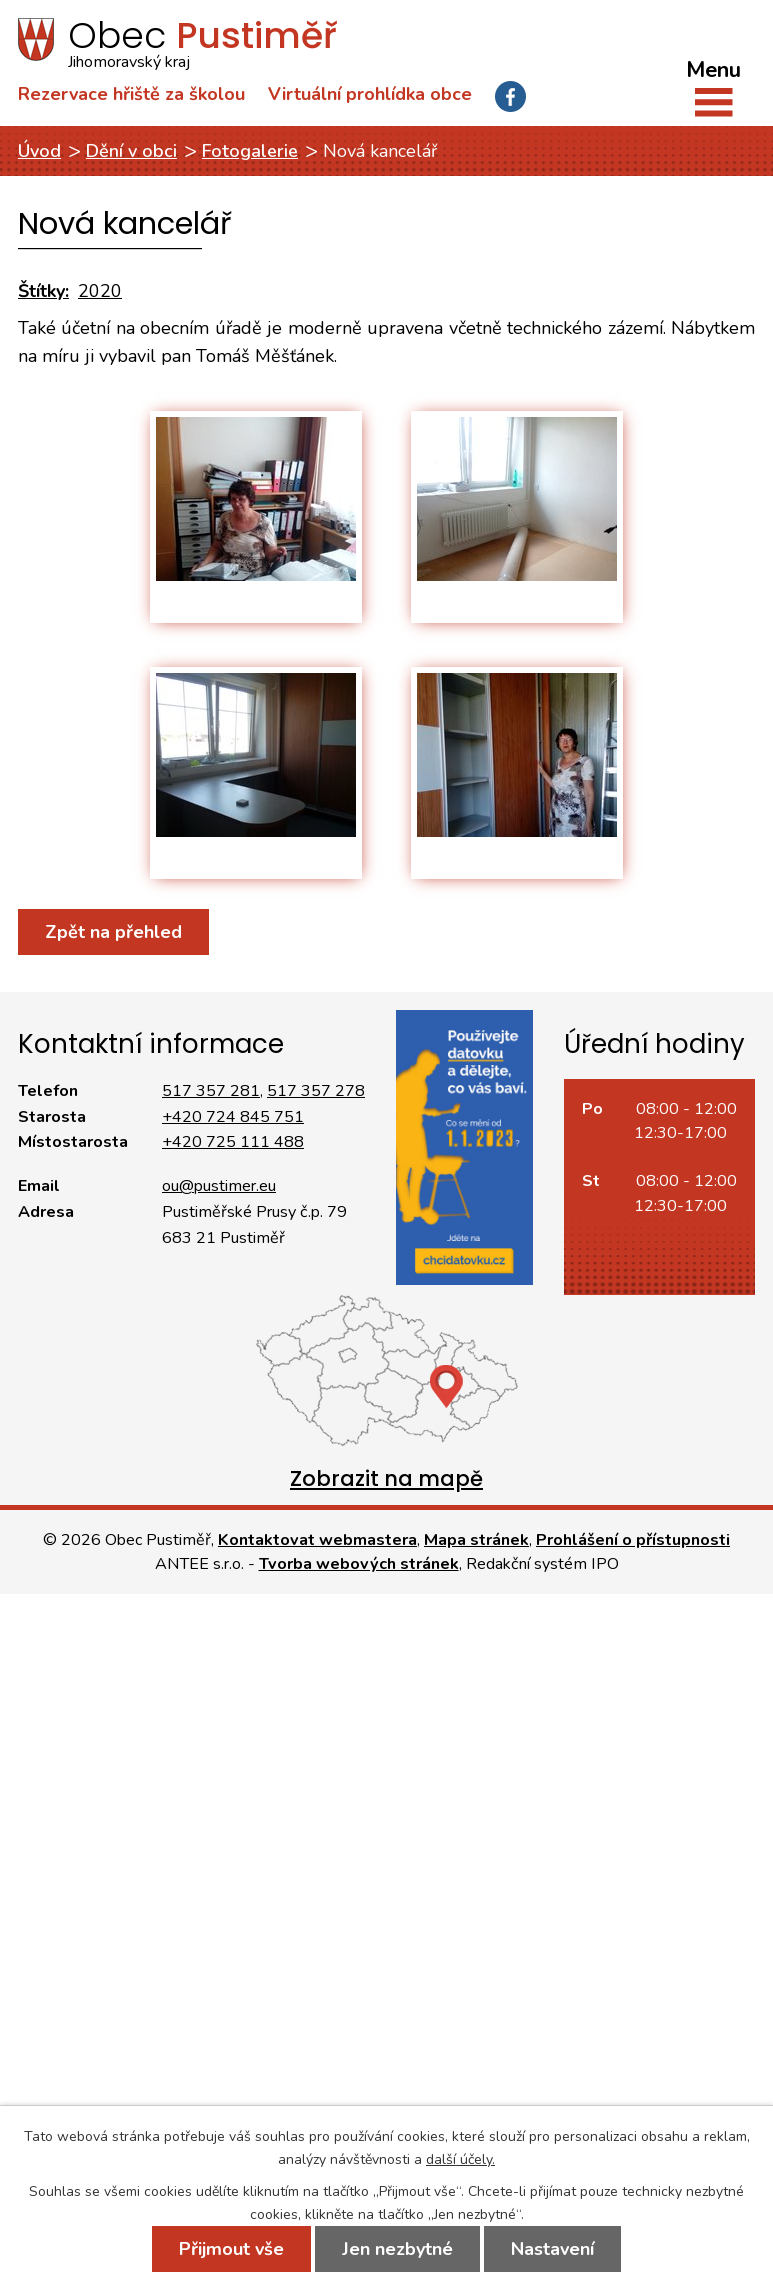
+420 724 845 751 (233, 1117)
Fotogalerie (250, 151)
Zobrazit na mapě (386, 1478)
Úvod (39, 151)
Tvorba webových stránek (359, 1564)
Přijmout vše (231, 2249)
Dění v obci (131, 151)
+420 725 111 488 (233, 1142)
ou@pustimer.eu (219, 1186)
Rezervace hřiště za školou (131, 94)
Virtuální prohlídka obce (370, 94)
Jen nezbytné (397, 2249)
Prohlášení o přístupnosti (633, 1540)
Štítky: (43, 291)
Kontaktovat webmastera (317, 1540)
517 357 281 (211, 1091)
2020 (100, 291)
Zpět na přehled (113, 932)
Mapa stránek (476, 1540)
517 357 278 (316, 1091)
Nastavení (552, 2249)
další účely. (460, 2159)
